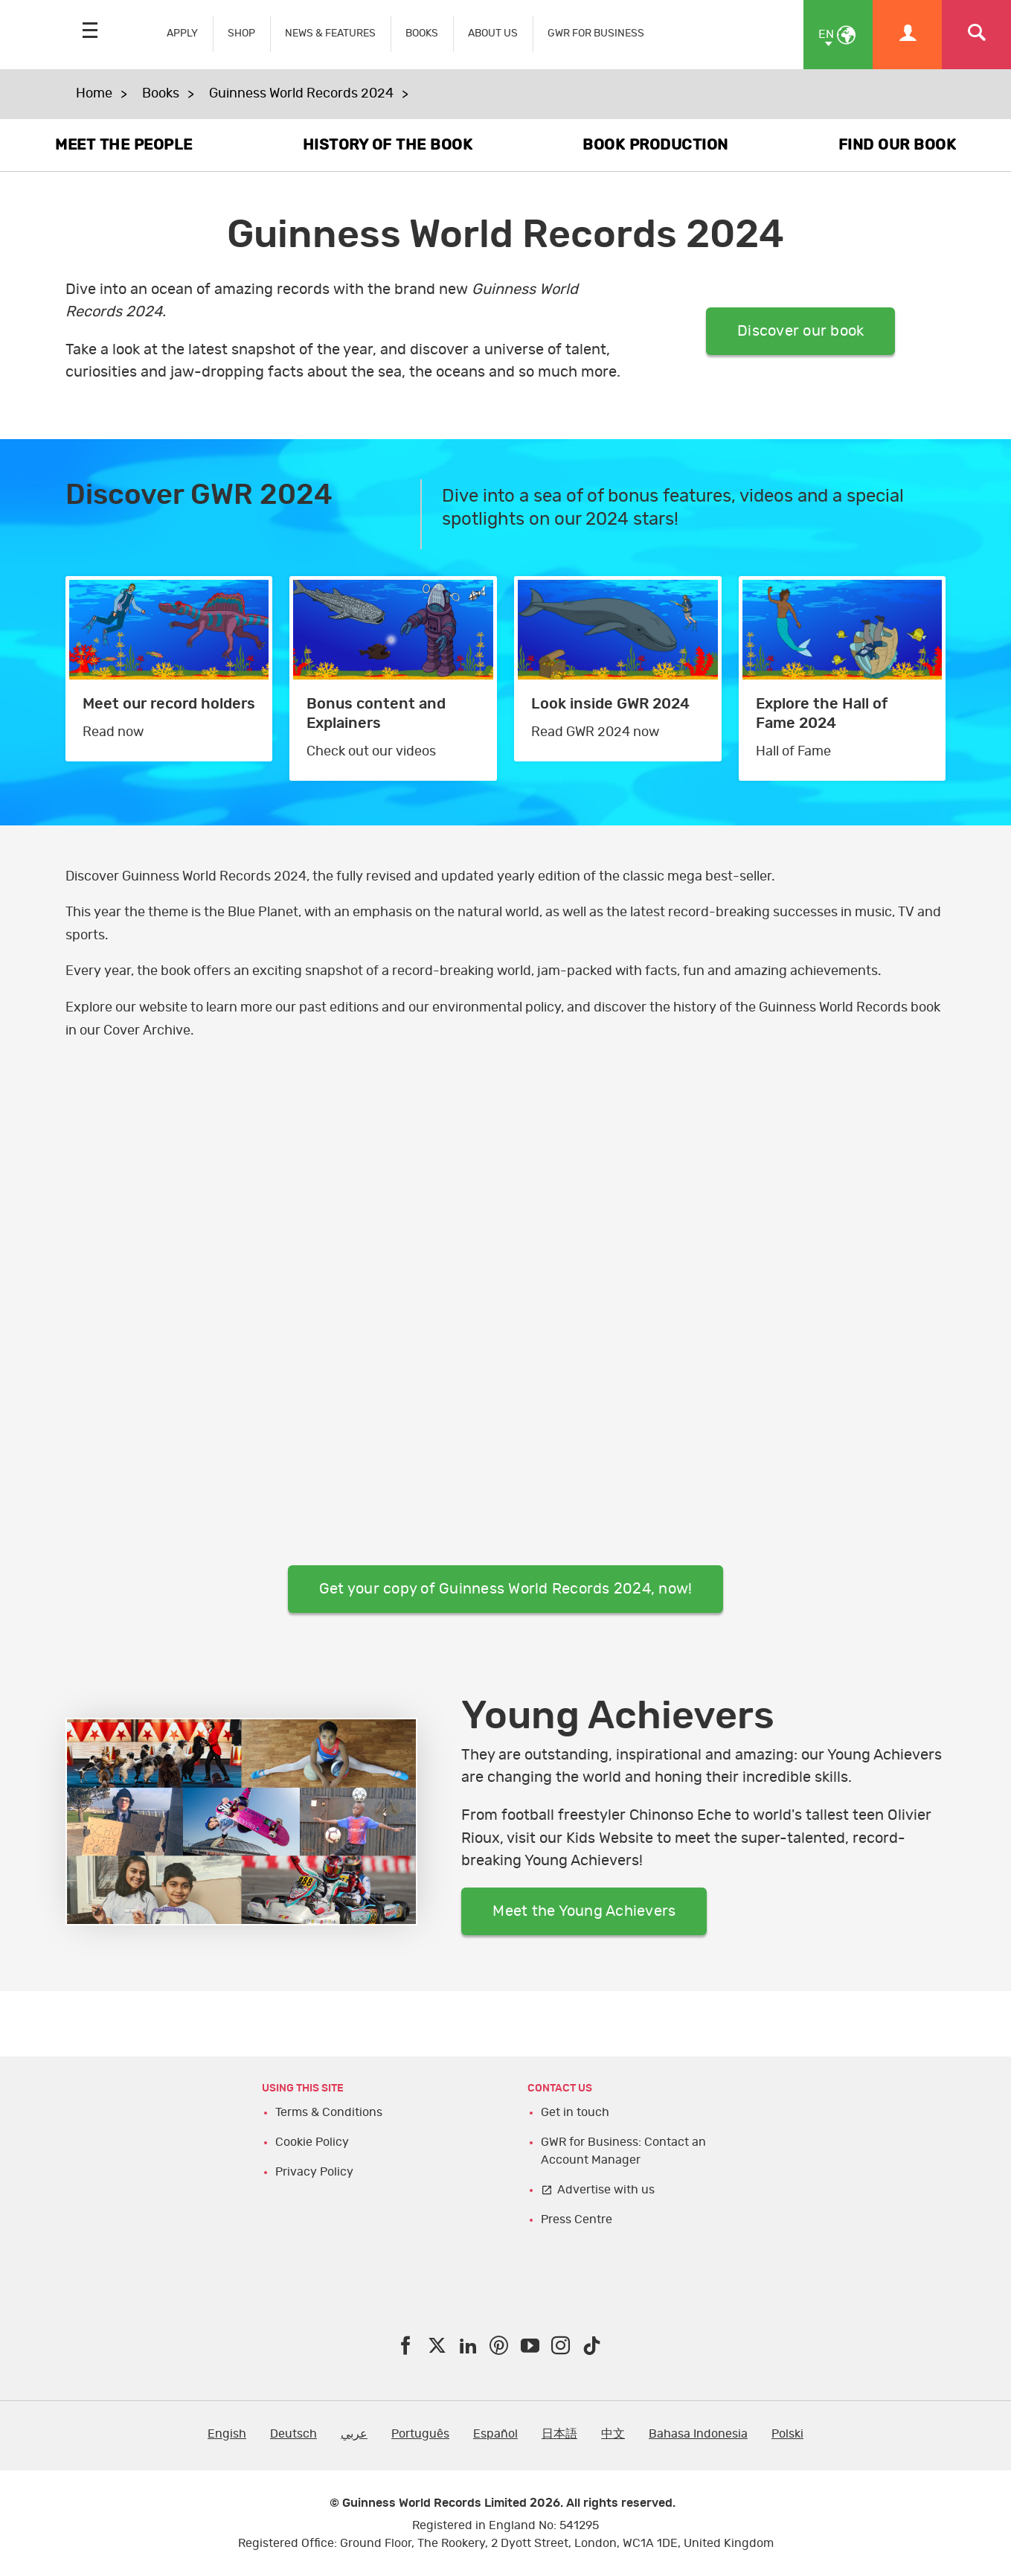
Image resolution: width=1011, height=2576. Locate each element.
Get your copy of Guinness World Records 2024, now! (506, 1589)
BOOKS (421, 33)
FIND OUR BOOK (897, 145)
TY (505, 1303)
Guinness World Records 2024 (301, 93)
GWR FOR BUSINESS (596, 33)
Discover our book (800, 331)
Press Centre (576, 2219)
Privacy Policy (314, 2172)
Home (94, 93)
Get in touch (575, 2112)
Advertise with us (606, 2190)
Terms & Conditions (328, 2112)
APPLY (182, 33)
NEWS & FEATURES (330, 33)
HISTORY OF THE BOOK (388, 145)
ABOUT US (493, 33)
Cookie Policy (312, 2142)
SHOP (241, 33)
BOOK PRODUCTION (655, 145)
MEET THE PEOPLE (124, 145)
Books (160, 93)
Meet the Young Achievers (583, 1911)
